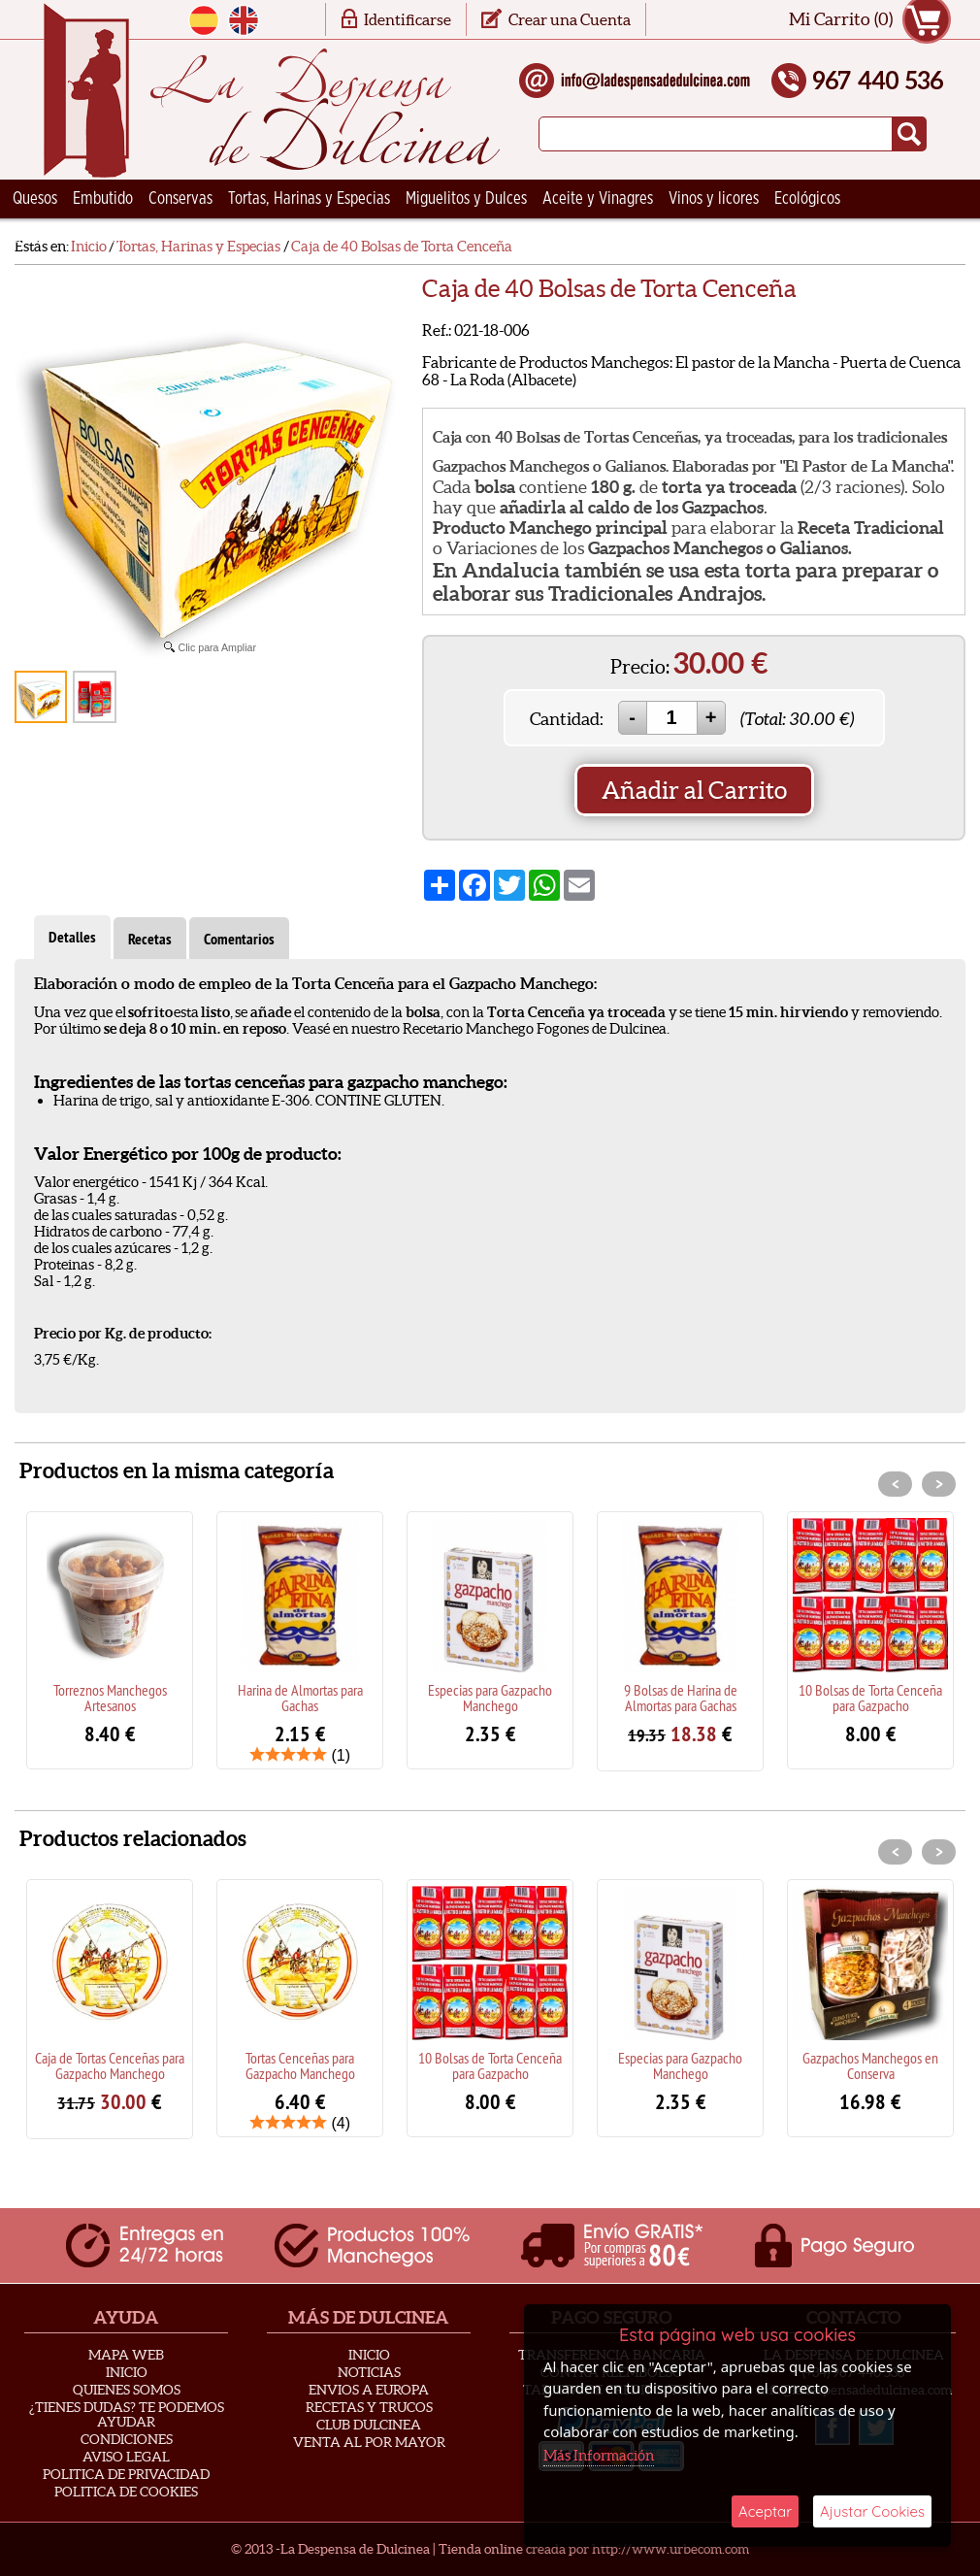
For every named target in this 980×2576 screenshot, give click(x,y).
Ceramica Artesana (73, 238)
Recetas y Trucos (369, 2407)
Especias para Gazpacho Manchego (490, 1697)
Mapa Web (126, 2354)
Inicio (126, 2372)
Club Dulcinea (368, 2424)
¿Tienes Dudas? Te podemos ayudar (126, 2414)
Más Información (598, 2455)
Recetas (150, 939)
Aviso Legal (126, 2456)
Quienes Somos (126, 2389)
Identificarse (407, 19)
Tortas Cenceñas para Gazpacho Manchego (300, 2065)
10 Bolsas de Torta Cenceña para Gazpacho (870, 1697)
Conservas (180, 199)
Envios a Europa (369, 2389)
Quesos (35, 199)
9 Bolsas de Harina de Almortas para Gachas (680, 1697)
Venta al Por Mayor (369, 2442)
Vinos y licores (714, 199)
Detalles (72, 937)
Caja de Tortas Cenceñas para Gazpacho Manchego (109, 2065)
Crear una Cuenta (569, 19)
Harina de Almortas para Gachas (300, 1697)
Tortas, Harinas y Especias (309, 199)
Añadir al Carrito (694, 790)
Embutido (103, 199)
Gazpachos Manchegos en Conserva (870, 2065)
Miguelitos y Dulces (466, 199)
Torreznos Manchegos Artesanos (110, 1697)
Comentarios (239, 939)
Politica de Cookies (126, 2491)
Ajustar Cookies (872, 2511)
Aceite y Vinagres (597, 199)
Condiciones (127, 2439)
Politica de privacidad (126, 2474)
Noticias (369, 2372)
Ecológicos (807, 199)
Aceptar (765, 2511)
